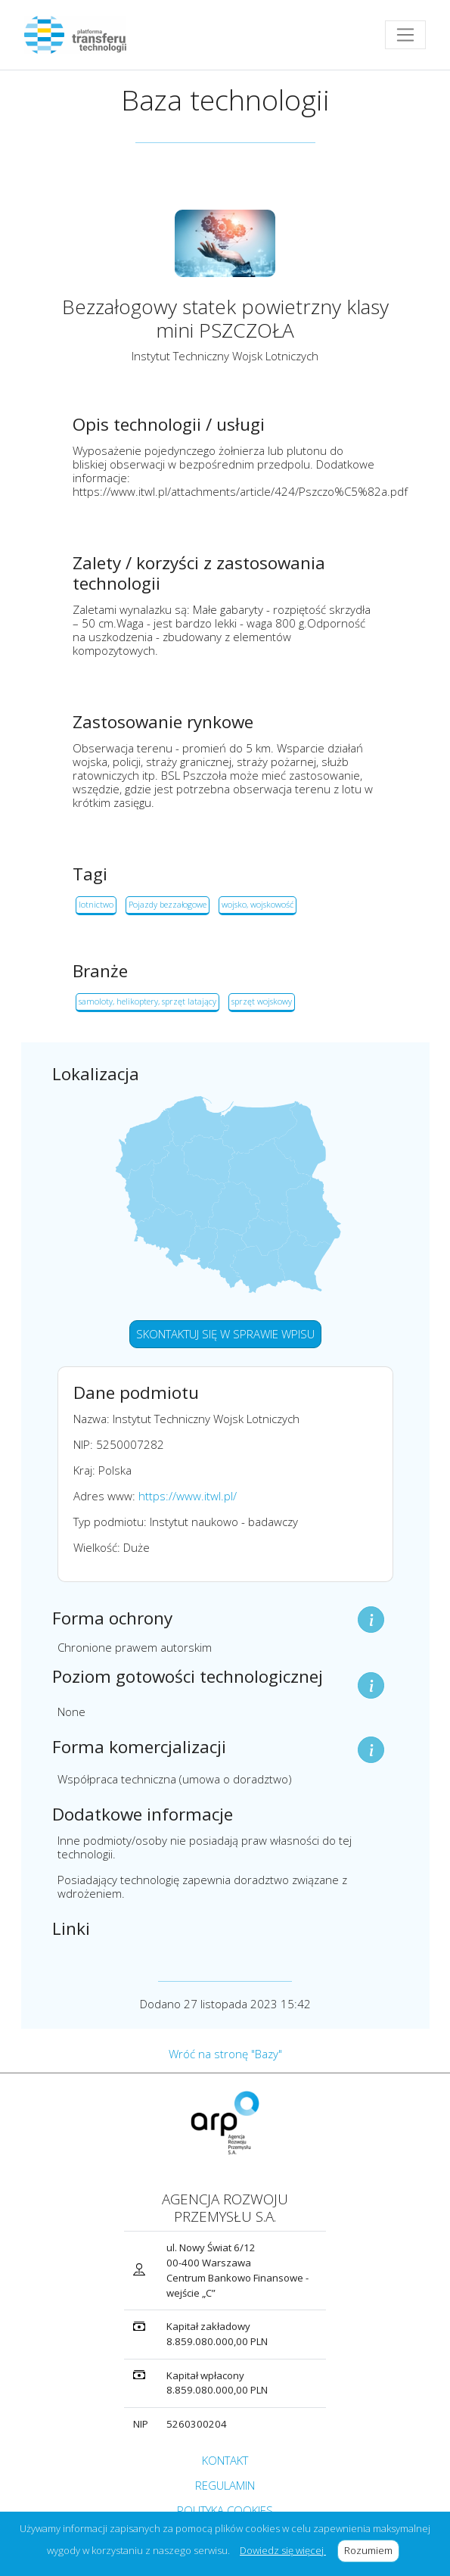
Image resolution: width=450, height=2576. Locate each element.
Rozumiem (371, 2550)
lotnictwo (96, 904)
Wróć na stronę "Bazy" (225, 2053)
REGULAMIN (225, 2485)
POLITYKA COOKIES (225, 2510)
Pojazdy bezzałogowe (167, 904)
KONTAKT (225, 2460)
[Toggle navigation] (405, 34)
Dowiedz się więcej (283, 2550)
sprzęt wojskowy (261, 1001)
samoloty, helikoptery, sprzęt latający (147, 1001)
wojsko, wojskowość (257, 904)
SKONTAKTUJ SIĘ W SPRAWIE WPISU (225, 1333)
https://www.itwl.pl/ (187, 1495)
